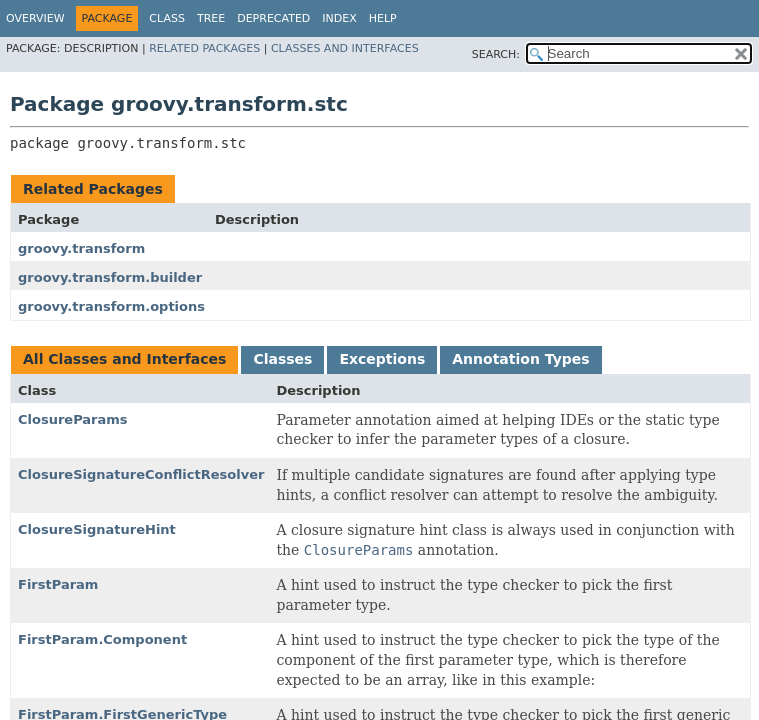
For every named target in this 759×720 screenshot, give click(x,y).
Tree (211, 18)
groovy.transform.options (111, 306)
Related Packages (204, 48)
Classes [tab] (282, 359)
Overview (35, 18)
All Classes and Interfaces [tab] (124, 359)
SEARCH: (496, 54)
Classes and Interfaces (345, 48)
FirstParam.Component (102, 639)
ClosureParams (73, 419)
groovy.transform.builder (110, 277)
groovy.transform (81, 248)
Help (383, 18)
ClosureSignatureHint (97, 529)
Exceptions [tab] (382, 359)
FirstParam (58, 584)
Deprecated (273, 18)
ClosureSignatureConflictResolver (141, 474)
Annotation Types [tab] (520, 359)
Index (339, 18)
